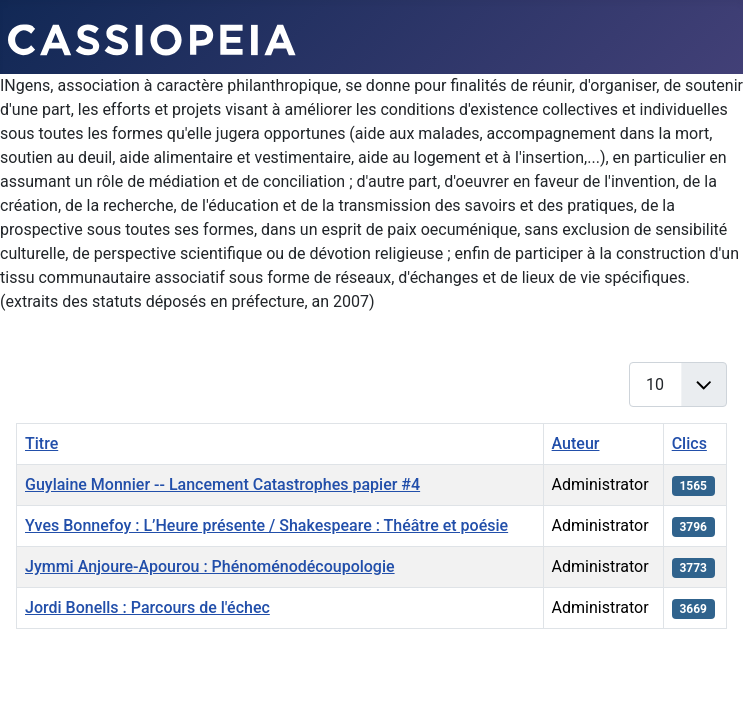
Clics (689, 443)
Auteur (576, 443)
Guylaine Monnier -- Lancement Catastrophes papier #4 (222, 484)
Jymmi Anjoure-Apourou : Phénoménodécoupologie (210, 566)
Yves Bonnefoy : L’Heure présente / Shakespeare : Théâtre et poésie (266, 525)
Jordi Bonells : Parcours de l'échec (147, 607)
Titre (41, 443)
